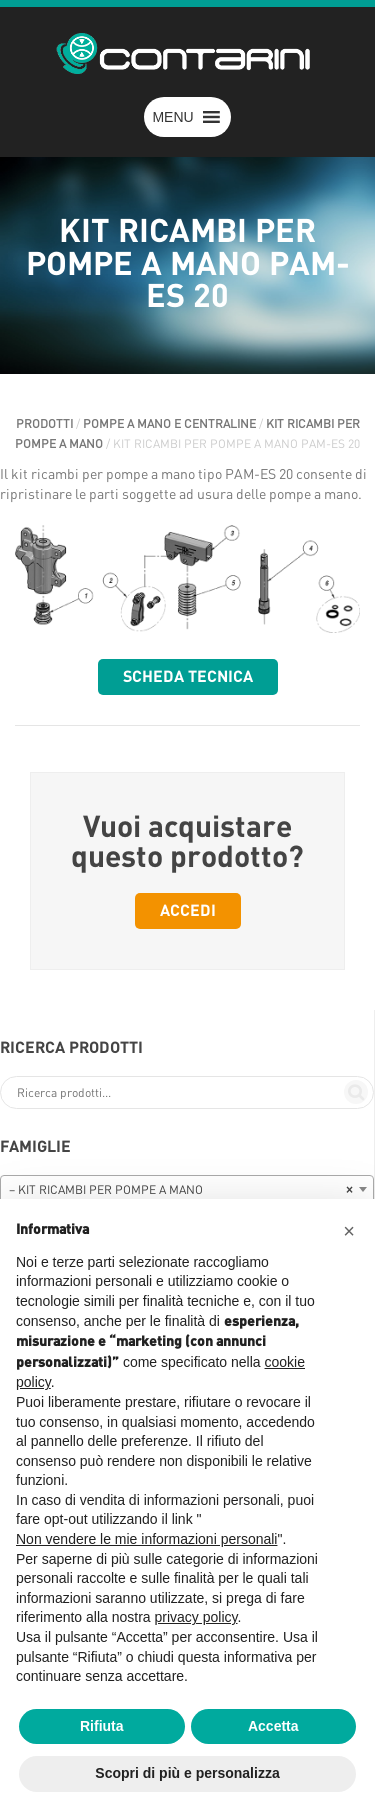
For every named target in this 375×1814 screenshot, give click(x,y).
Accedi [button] (188, 911)
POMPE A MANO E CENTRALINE (169, 424)
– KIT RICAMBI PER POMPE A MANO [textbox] (181, 1190)
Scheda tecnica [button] (188, 677)
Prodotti (44, 424)
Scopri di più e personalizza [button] (187, 1773)
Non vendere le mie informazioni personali (146, 1539)
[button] (172, 117)
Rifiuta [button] (102, 1726)
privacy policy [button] (196, 1617)
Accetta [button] (273, 1726)
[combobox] (187, 1189)
